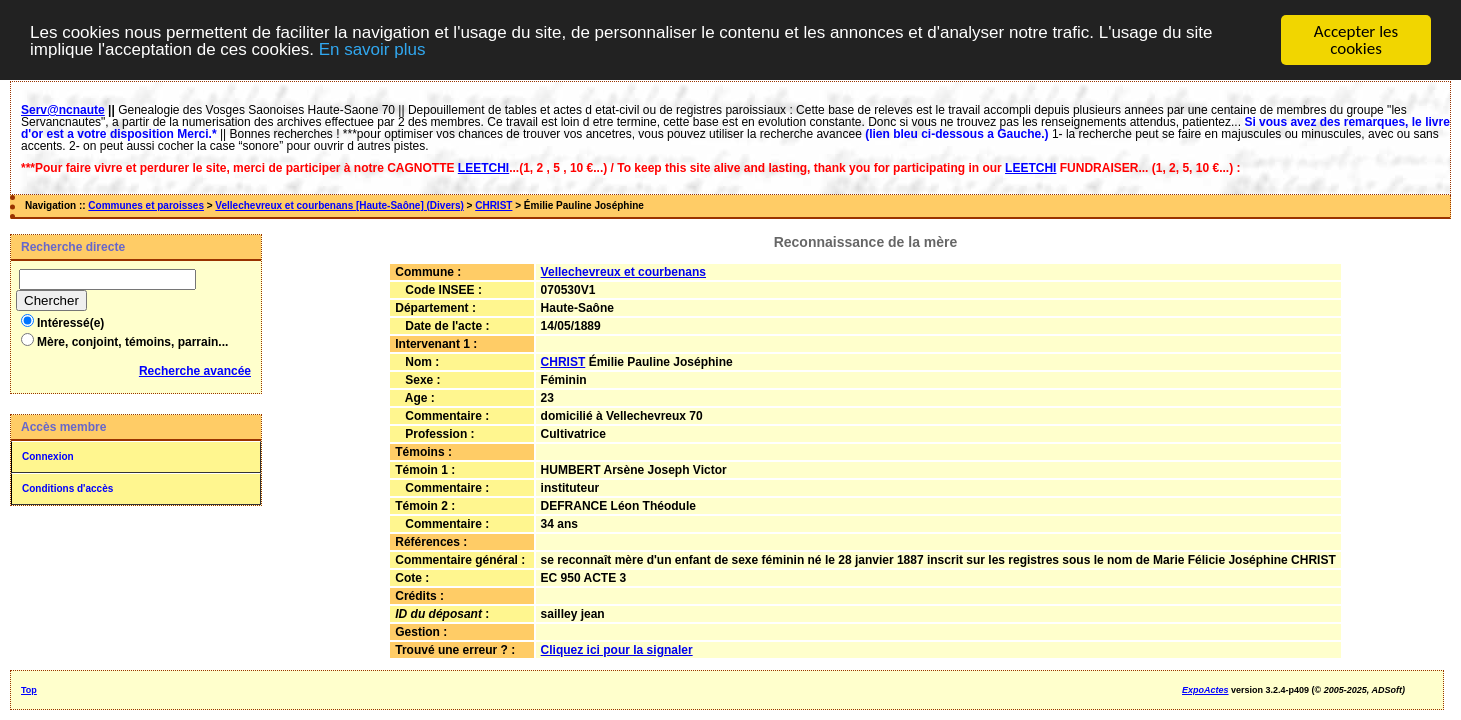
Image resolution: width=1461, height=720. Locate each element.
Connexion (48, 456)
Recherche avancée (195, 371)
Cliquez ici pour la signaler (617, 650)
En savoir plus (372, 48)
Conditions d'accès (67, 488)
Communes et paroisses (146, 205)
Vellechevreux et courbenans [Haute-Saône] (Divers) (339, 205)
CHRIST (493, 205)
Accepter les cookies (1356, 40)
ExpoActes (1205, 690)
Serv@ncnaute (63, 110)
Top (29, 690)
